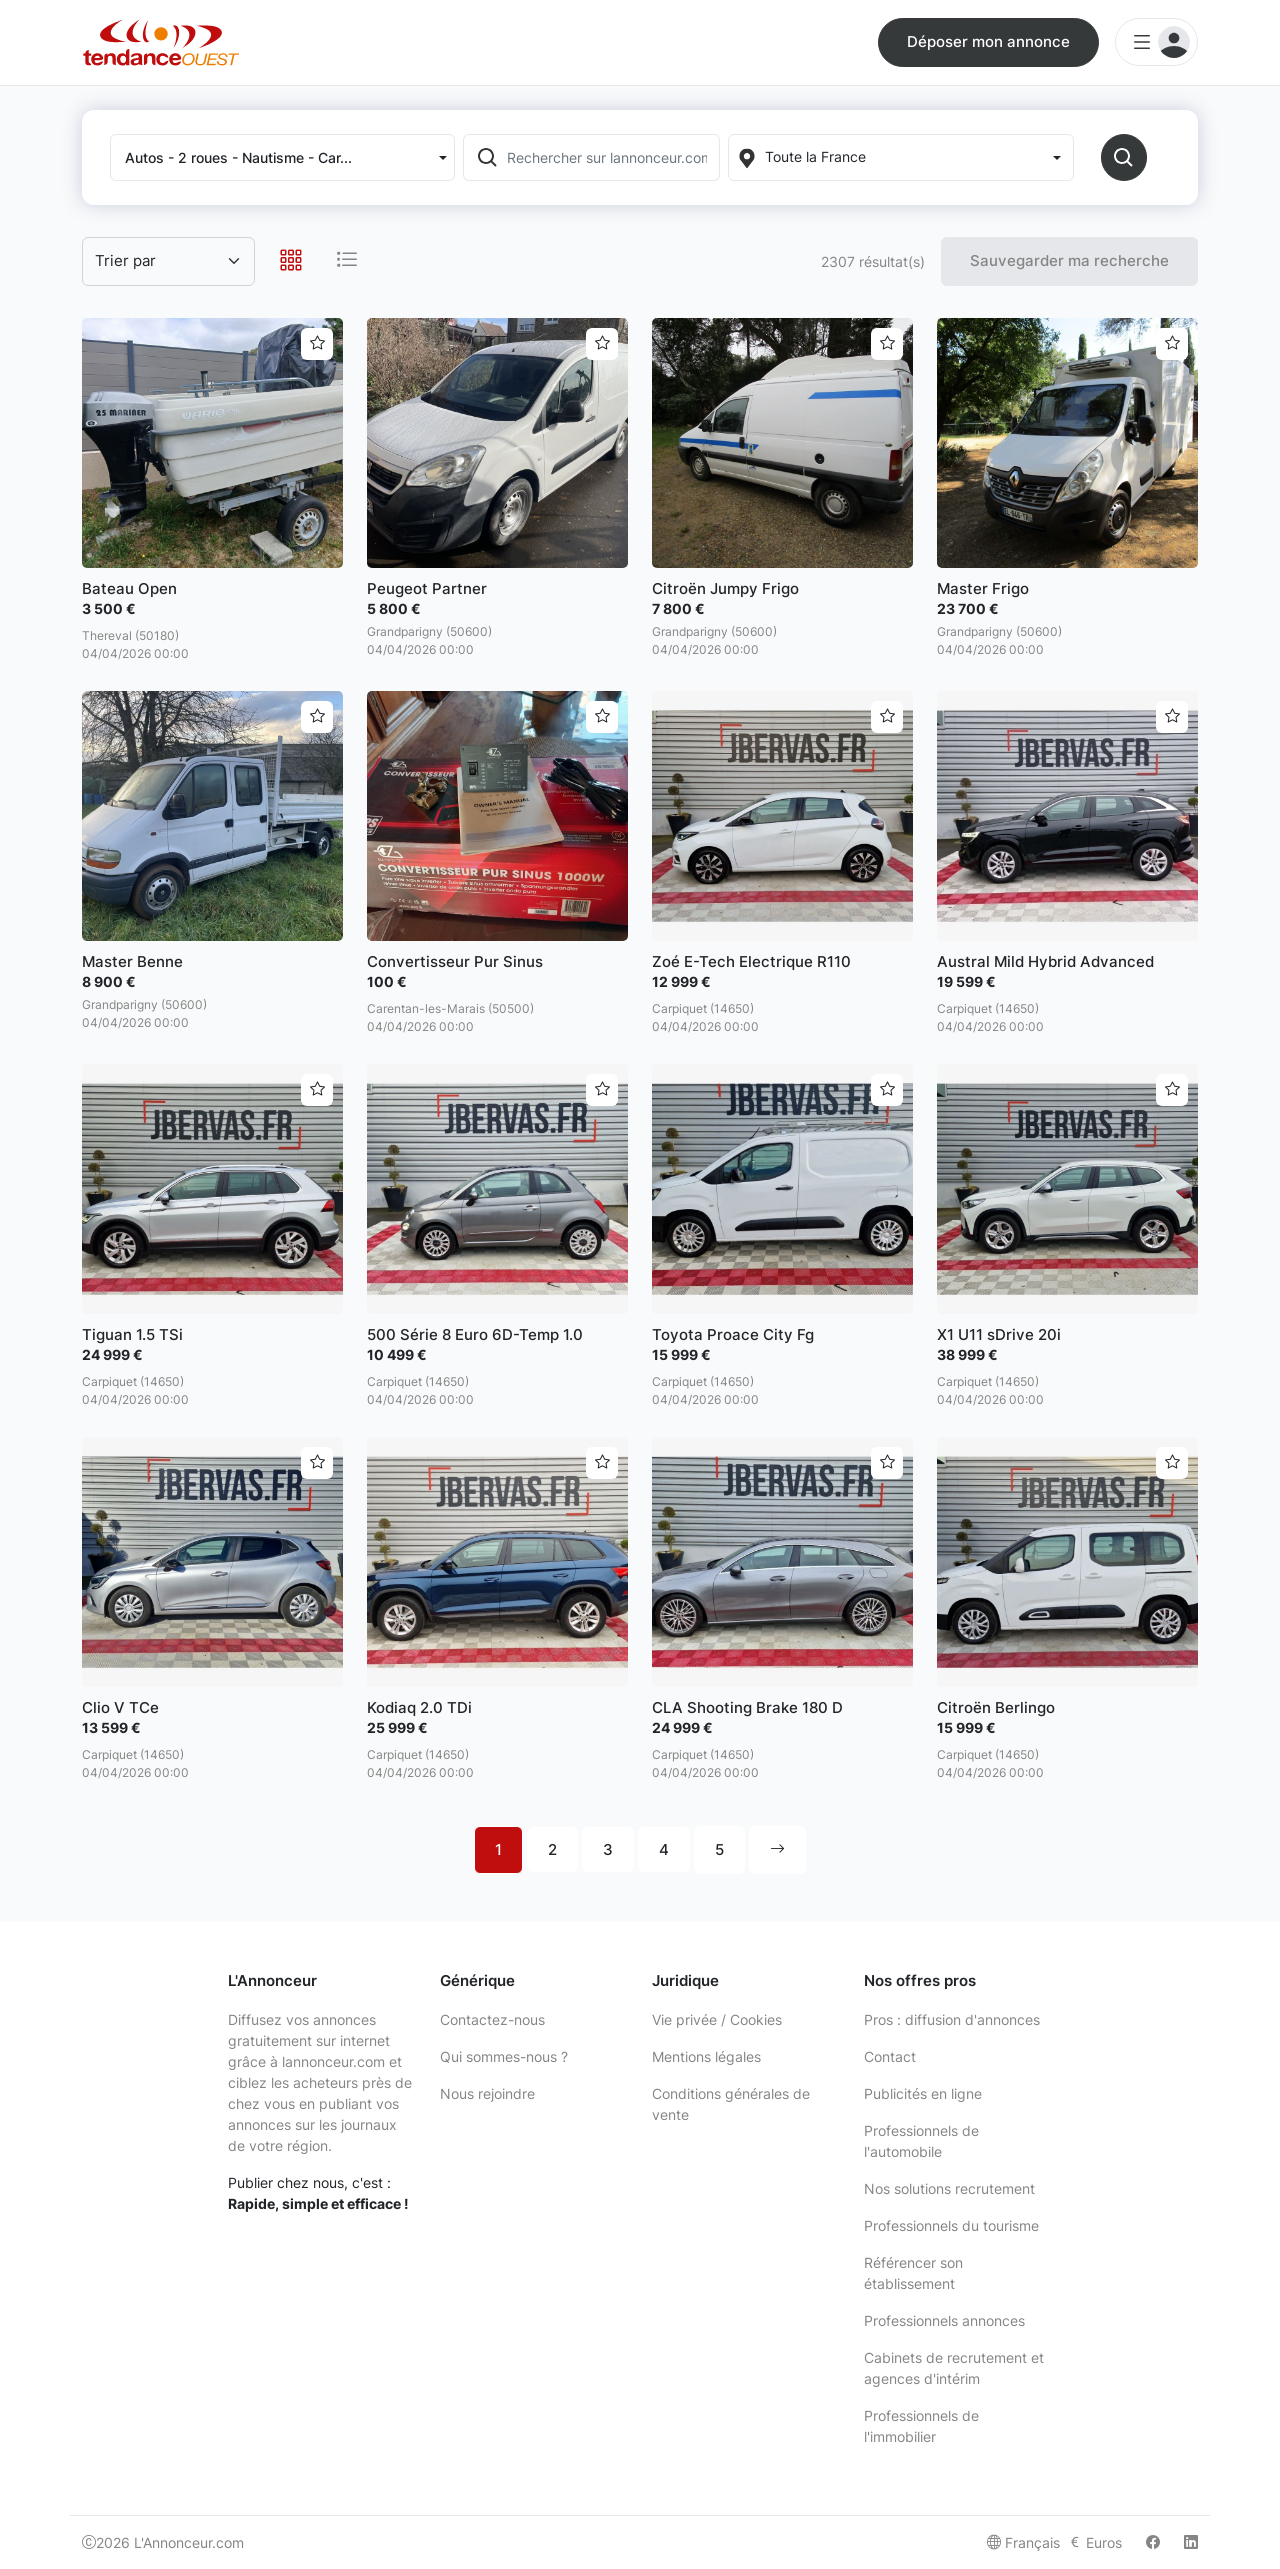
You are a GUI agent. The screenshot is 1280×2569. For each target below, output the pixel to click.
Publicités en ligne (923, 2093)
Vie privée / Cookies (717, 2019)
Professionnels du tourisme (951, 2225)
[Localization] (900, 157)
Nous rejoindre (487, 2093)
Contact (890, 2056)
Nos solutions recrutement (949, 2188)
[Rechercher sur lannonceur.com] (611, 157)
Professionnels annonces (944, 2320)
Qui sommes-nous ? (504, 2056)
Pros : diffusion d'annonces (952, 2019)
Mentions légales (706, 2056)
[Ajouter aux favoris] (317, 344)
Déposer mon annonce (988, 41)
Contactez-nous (492, 2019)
